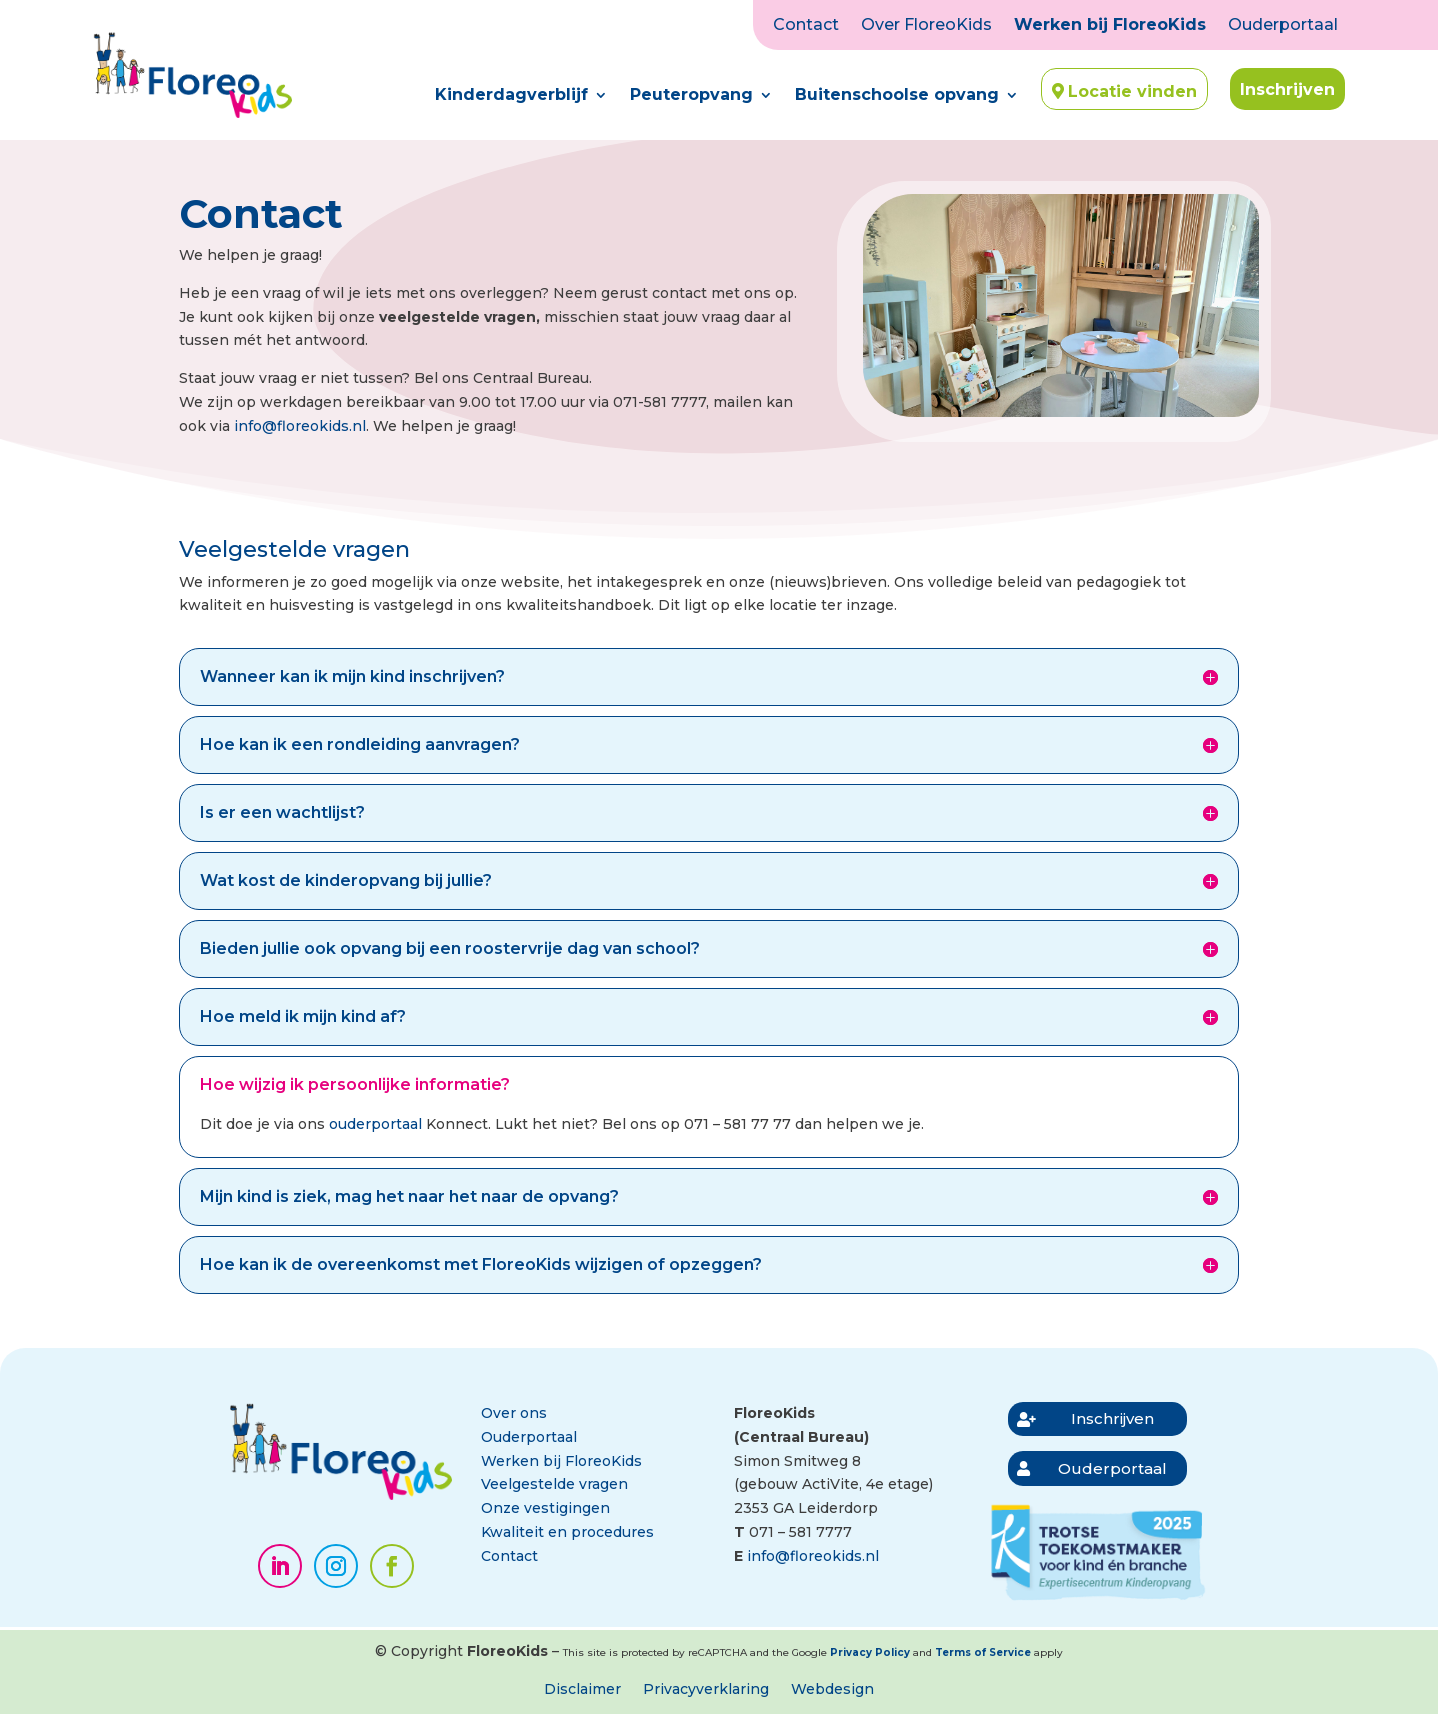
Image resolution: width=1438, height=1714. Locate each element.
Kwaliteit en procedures (567, 1532)
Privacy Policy (870, 1652)
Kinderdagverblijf (511, 96)
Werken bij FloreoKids (1110, 26)
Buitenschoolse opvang (897, 96)
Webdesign (832, 1690)
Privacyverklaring (706, 1690)
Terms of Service (983, 1652)
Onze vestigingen (545, 1508)
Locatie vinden (1132, 91)
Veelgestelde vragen (554, 1484)
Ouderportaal (1283, 26)
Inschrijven (1287, 89)
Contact (806, 26)
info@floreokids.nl (300, 426)
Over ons (514, 1413)
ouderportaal (375, 1124)
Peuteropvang (691, 96)
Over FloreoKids (926, 26)
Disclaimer (582, 1690)
